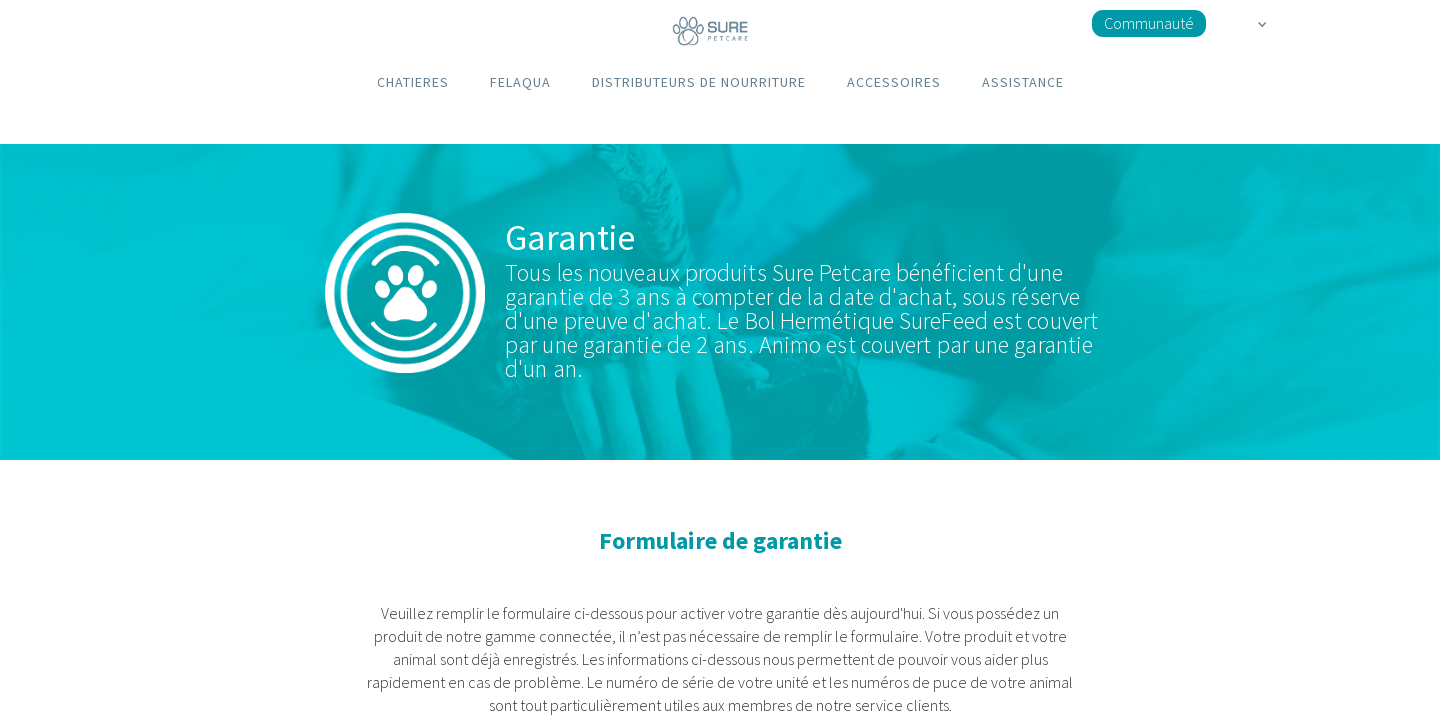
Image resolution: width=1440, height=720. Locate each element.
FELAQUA (520, 82)
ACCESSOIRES (894, 82)
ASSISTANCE (1023, 82)
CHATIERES (413, 82)
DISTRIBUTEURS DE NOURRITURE (699, 82)
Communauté (1149, 23)
